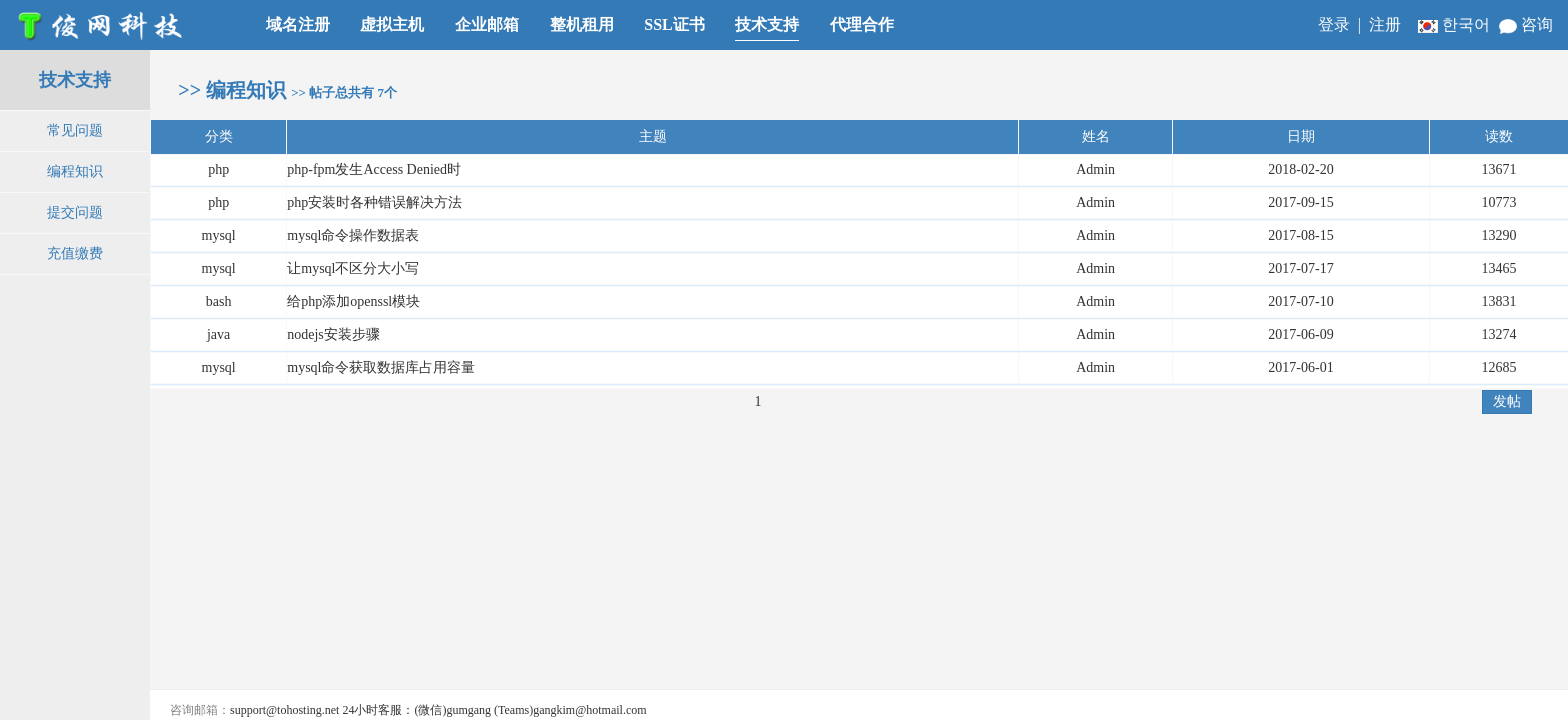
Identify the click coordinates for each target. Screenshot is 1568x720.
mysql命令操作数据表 (353, 235)
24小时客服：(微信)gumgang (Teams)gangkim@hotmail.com (494, 710)
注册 (1385, 24)
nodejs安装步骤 (333, 334)
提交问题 (75, 212)
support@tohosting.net (284, 710)
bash (219, 301)
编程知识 (75, 171)
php (218, 169)
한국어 (1456, 24)
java (218, 334)
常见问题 (75, 130)
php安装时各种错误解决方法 (374, 202)
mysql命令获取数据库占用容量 (381, 367)
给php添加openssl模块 (353, 301)
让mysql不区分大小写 (353, 268)
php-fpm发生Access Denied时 (374, 169)
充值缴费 (75, 253)
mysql (219, 235)
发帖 (1507, 401)
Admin (1095, 169)
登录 (1334, 24)
